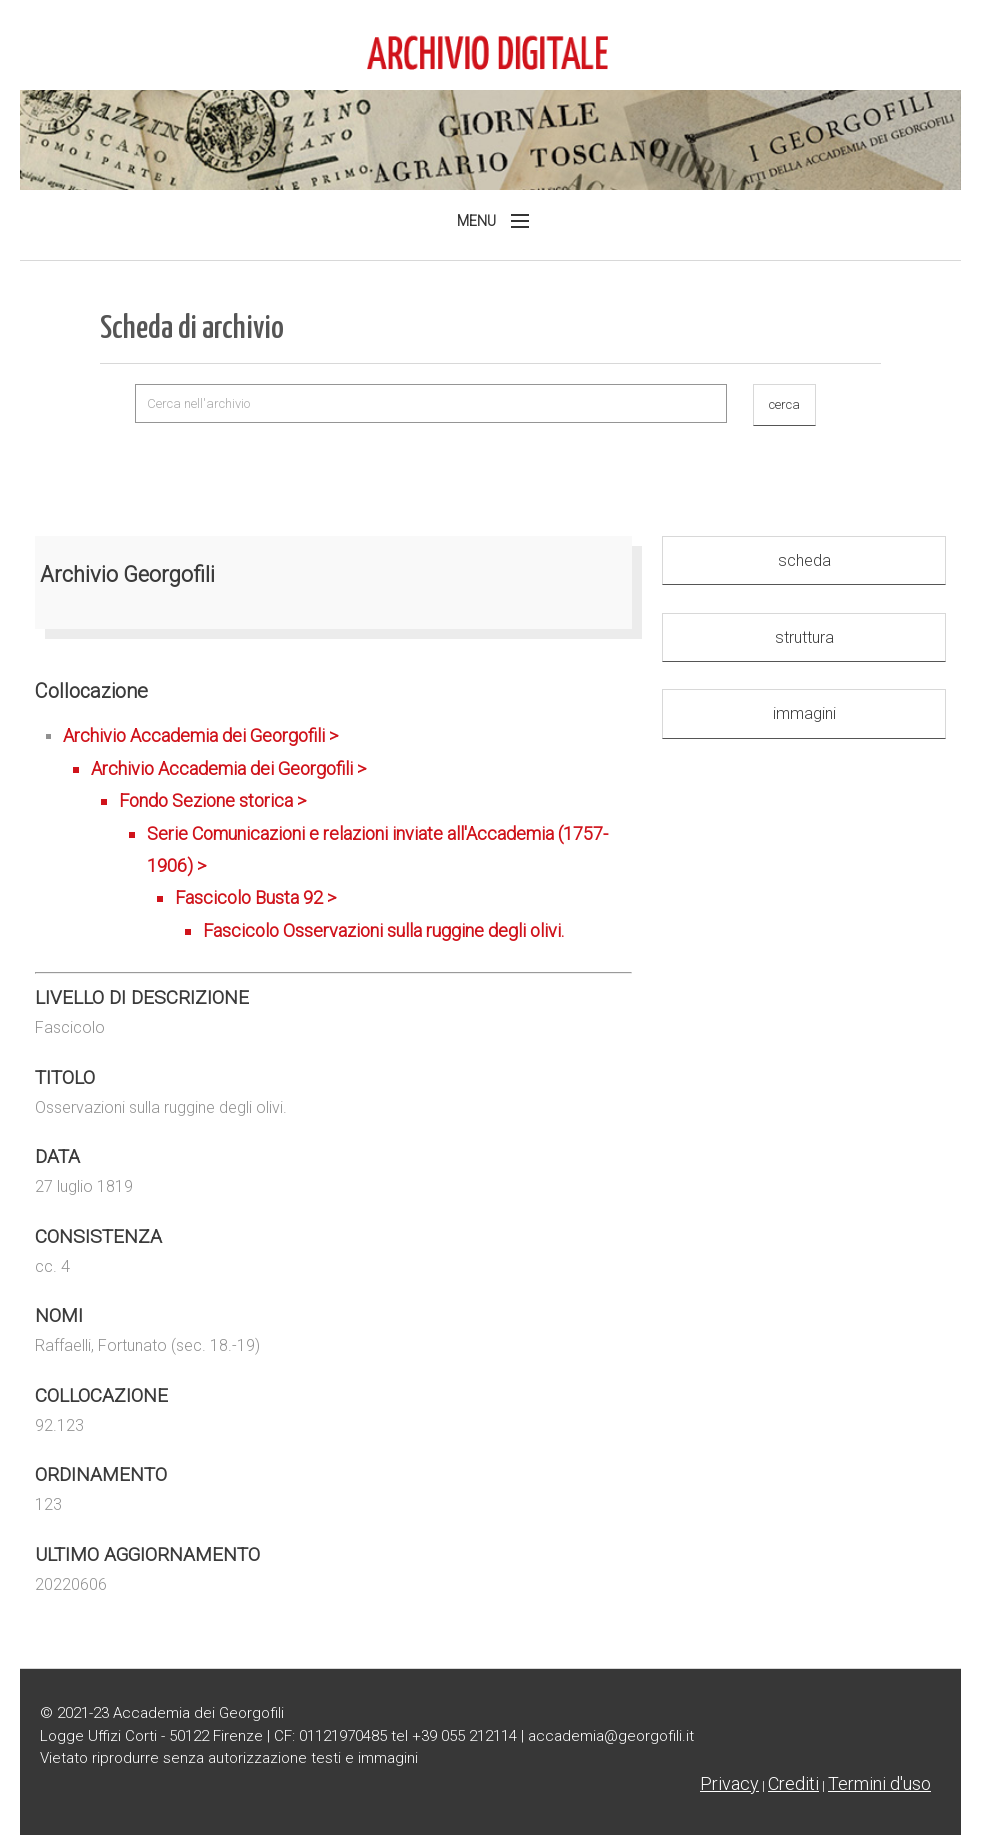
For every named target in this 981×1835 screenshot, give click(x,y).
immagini (804, 713)
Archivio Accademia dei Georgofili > (348, 836)
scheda (804, 560)
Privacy (729, 1783)
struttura (804, 637)
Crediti (793, 1783)
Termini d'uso (879, 1783)
